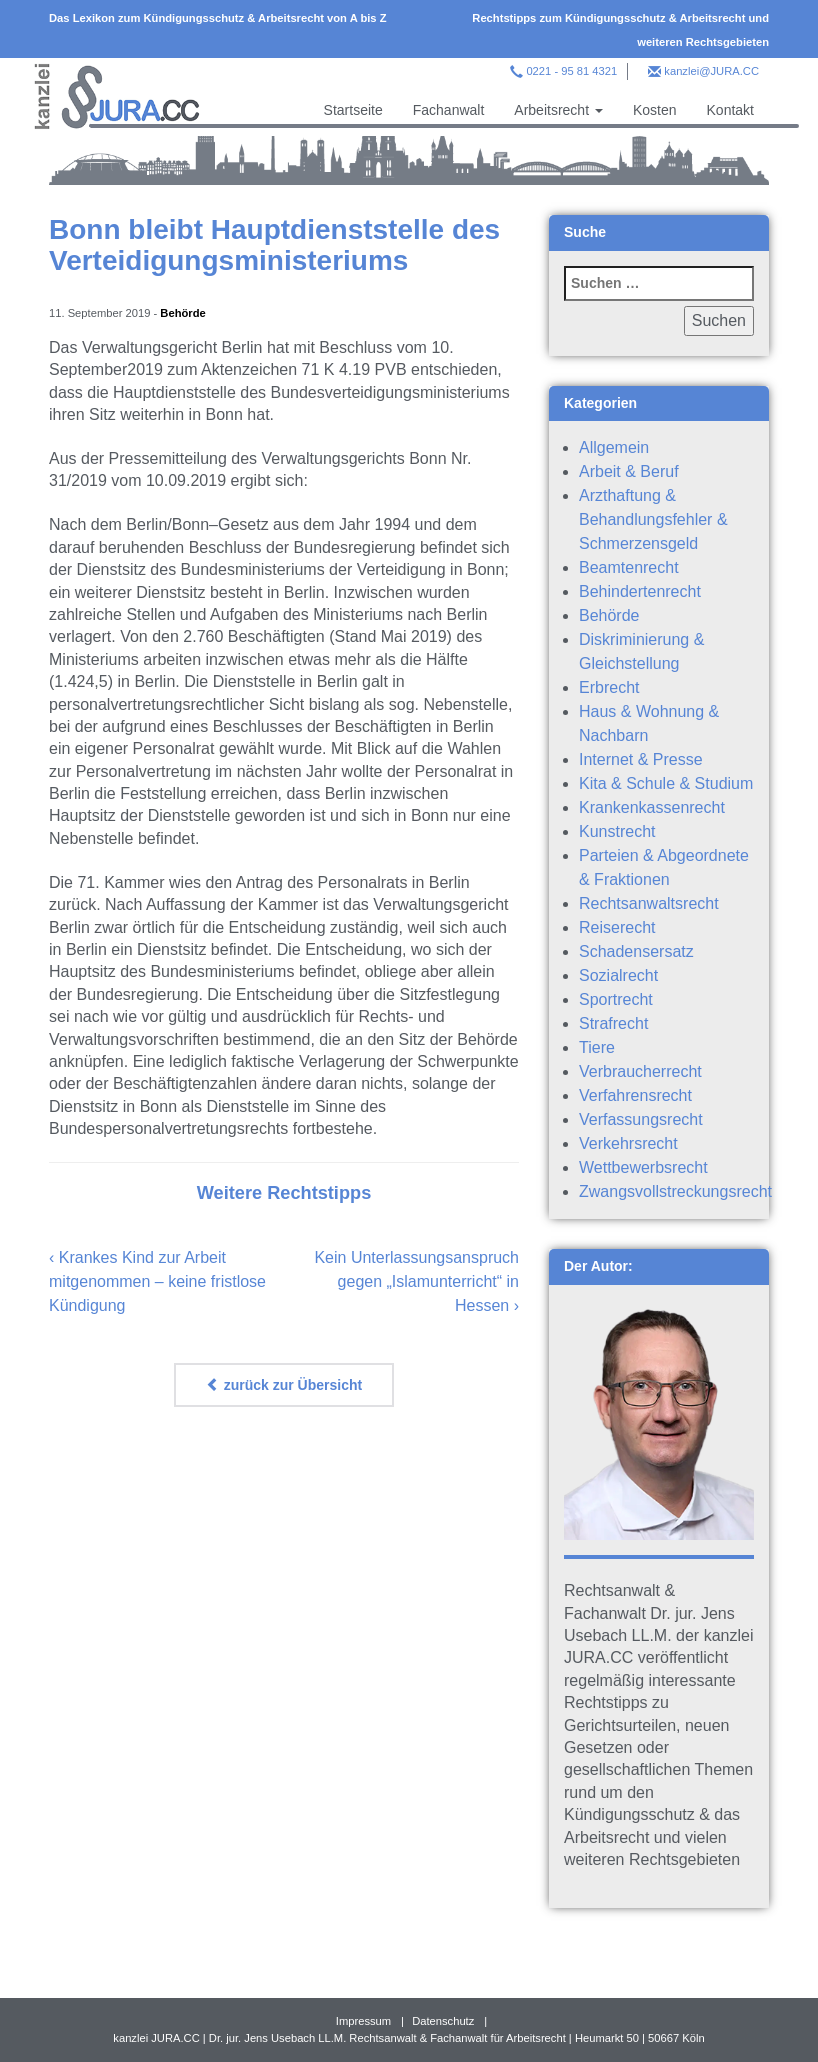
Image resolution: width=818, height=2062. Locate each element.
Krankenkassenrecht (652, 807)
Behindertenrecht (640, 591)
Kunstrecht (617, 831)
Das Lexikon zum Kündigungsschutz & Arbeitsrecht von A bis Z (218, 18)
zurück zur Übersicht (284, 1385)
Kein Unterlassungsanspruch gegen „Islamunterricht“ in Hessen (416, 1281)
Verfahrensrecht (635, 1095)
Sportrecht (616, 999)
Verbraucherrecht (640, 1071)
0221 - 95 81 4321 (571, 71)
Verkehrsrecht (628, 1143)
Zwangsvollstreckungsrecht (675, 1191)
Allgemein (614, 447)
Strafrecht (613, 1023)
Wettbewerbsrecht (643, 1167)
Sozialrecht (618, 975)
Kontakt (730, 110)
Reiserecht (617, 927)
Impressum (363, 2021)
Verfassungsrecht (641, 1119)
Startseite (353, 110)
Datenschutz (443, 2021)
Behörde (182, 313)
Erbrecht (609, 687)
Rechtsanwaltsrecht (649, 903)
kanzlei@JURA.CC (711, 71)
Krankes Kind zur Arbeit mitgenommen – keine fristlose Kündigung (157, 1281)
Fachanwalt (449, 110)
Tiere (597, 1047)
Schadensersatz (636, 951)
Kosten (655, 110)
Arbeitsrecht (558, 110)
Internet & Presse (641, 759)
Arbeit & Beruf (629, 471)
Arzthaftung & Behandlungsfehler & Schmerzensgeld (653, 519)
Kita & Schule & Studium (666, 783)
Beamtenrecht (629, 567)
